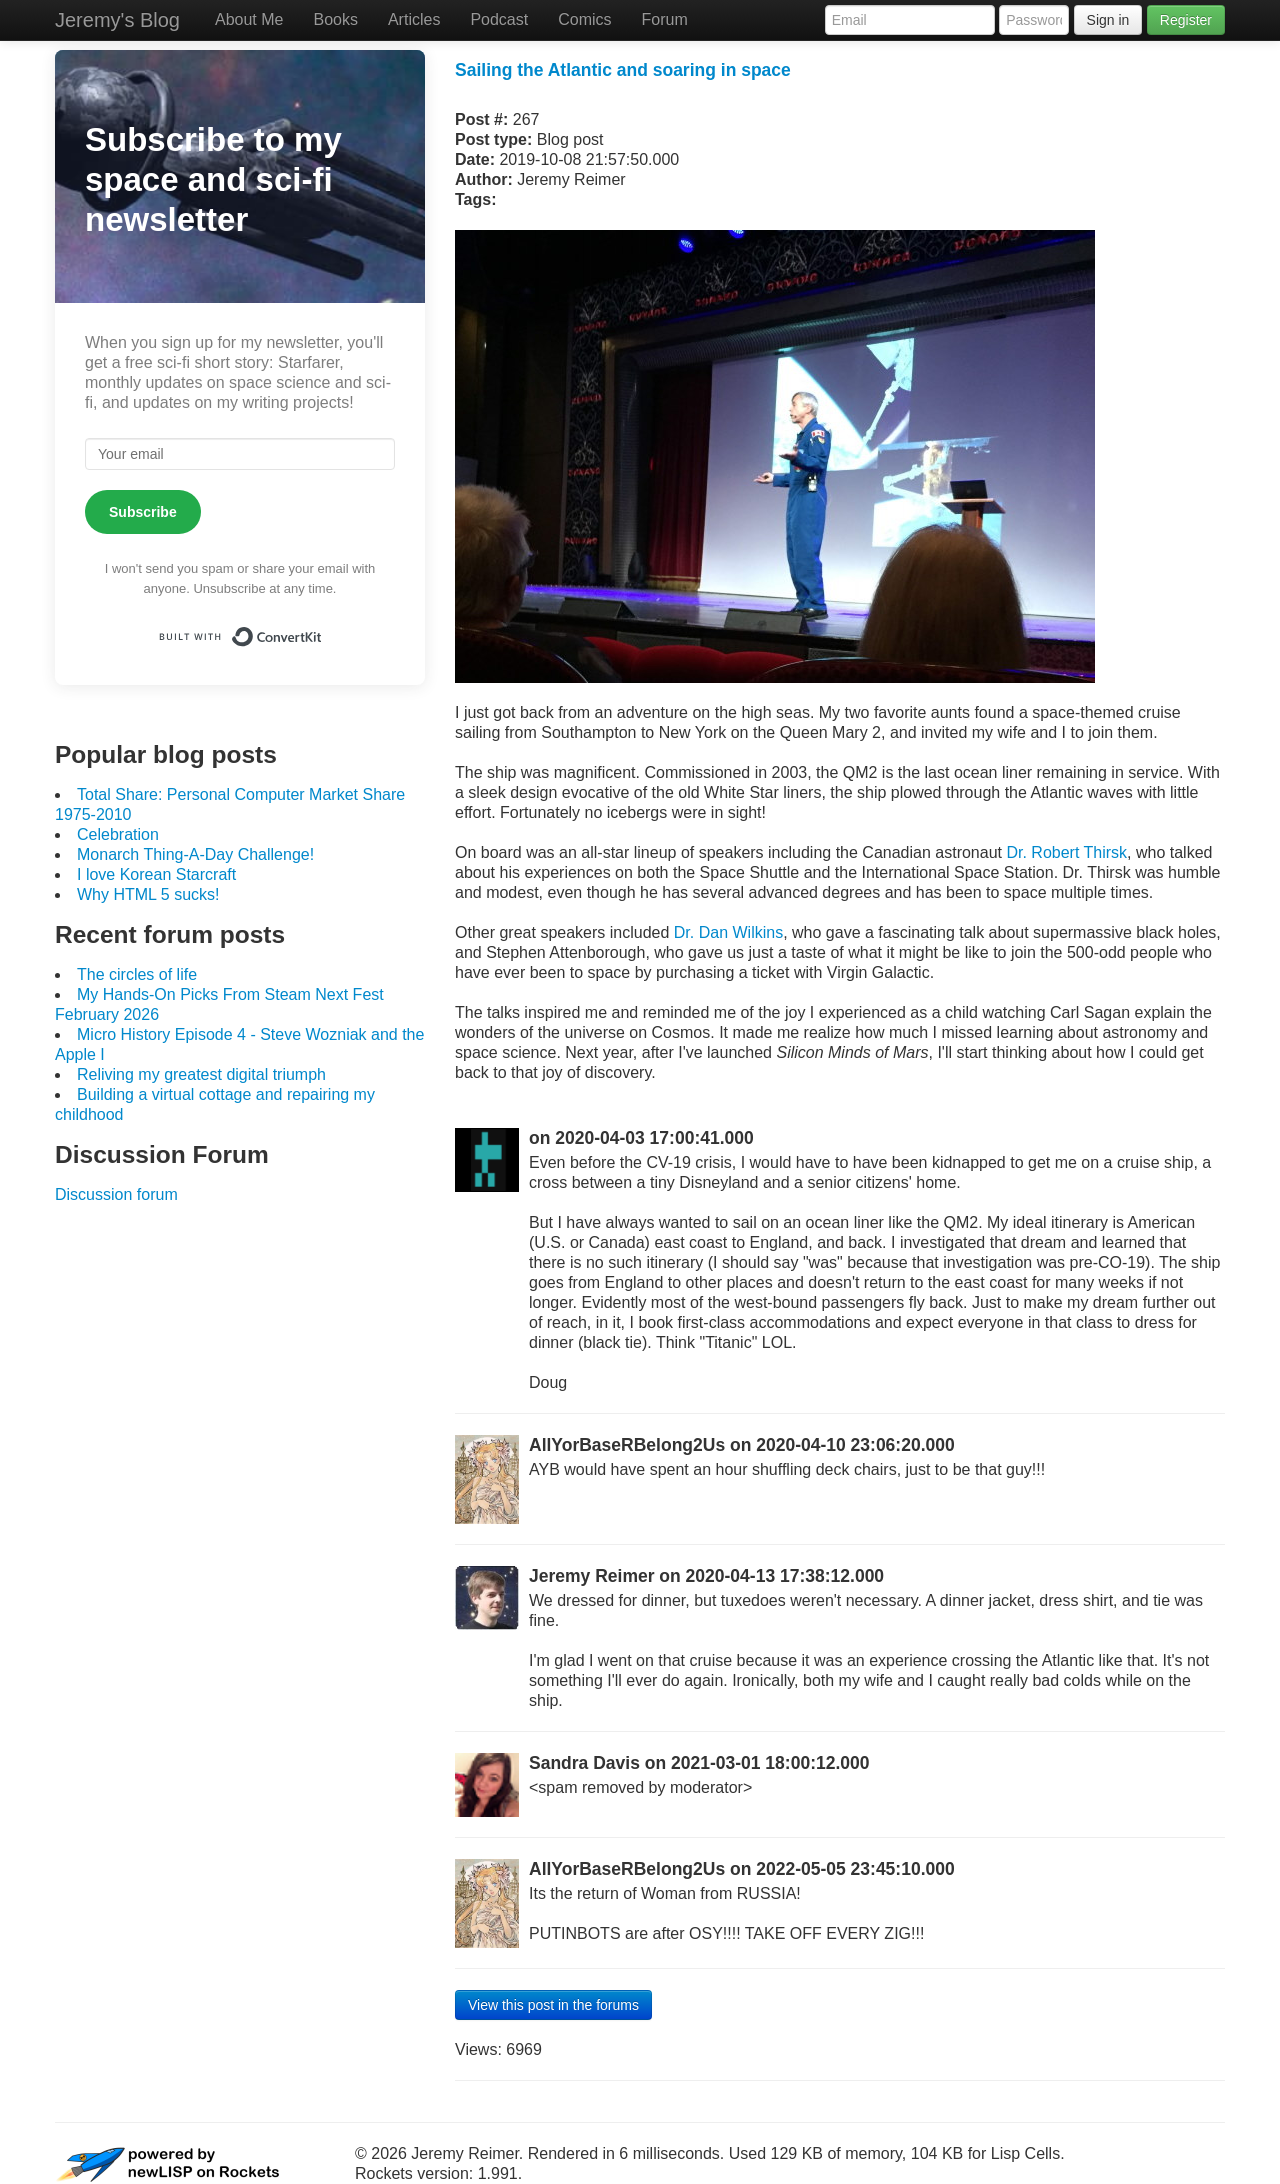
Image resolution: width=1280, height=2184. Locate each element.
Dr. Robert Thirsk (1066, 852)
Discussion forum (116, 1194)
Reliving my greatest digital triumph (201, 1074)
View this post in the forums (553, 2005)
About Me (249, 19)
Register (1186, 20)
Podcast (499, 19)
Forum (665, 19)
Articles (414, 19)
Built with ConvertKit (322, 629)
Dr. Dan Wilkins (728, 932)
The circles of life (137, 974)
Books (335, 19)
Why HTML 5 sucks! (148, 894)
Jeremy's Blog (117, 20)
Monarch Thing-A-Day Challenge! (195, 854)
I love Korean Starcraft (156, 874)
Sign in (1108, 20)
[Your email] (240, 454)
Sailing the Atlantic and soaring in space (623, 70)
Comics (584, 19)
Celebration (118, 834)
